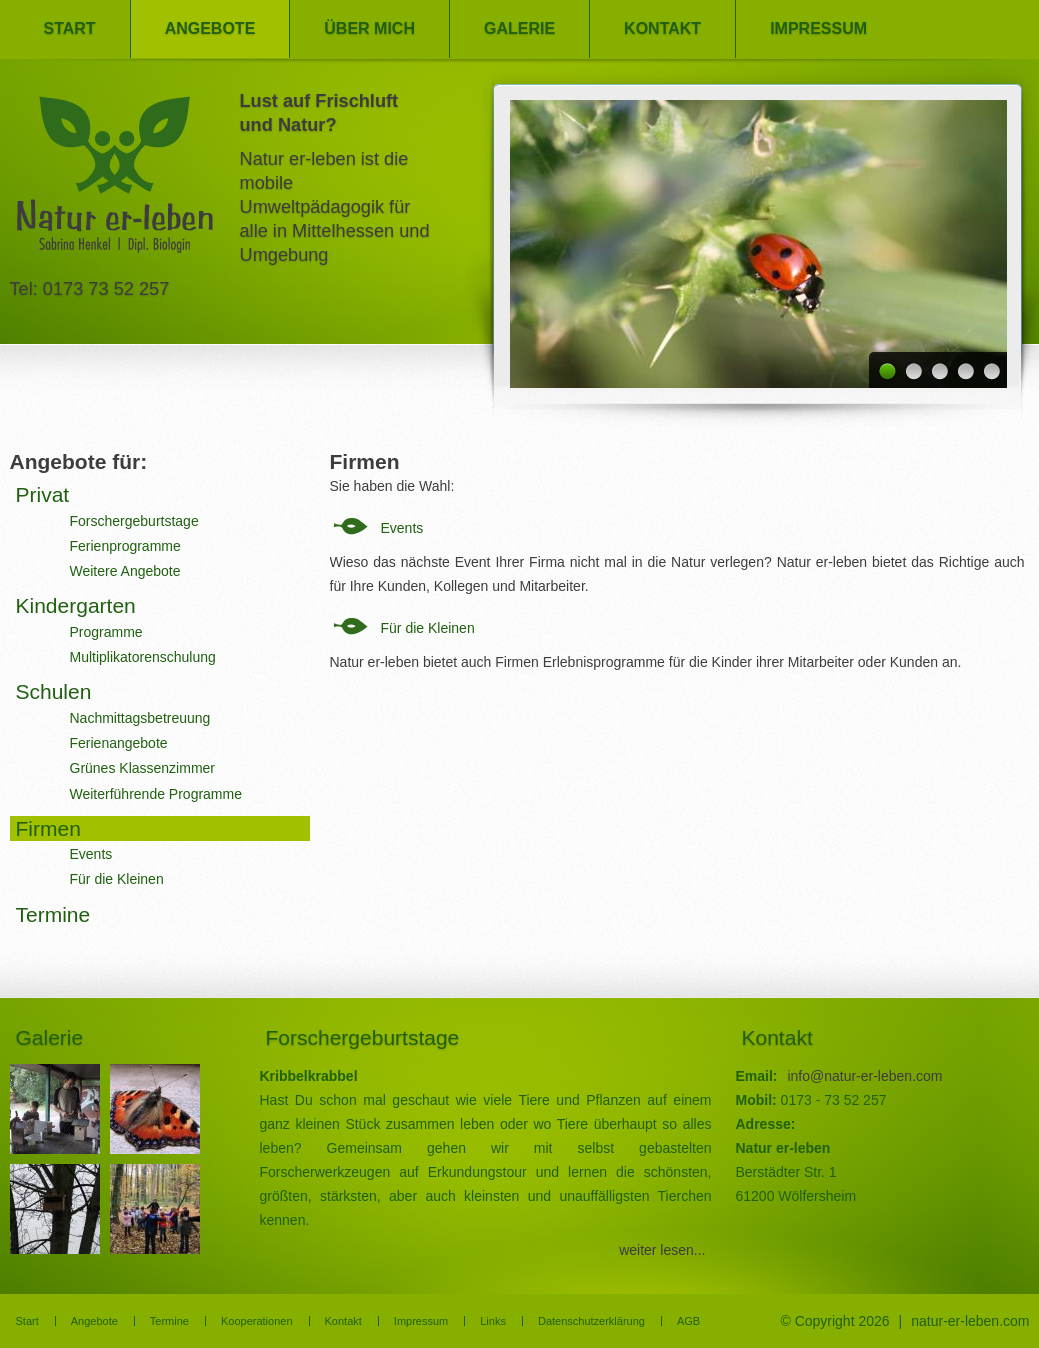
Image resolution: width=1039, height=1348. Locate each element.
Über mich (369, 28)
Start (70, 28)
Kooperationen (257, 1321)
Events (402, 528)
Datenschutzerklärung (591, 1321)
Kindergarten (76, 605)
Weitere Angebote (125, 571)
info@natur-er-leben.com (864, 1076)
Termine (53, 914)
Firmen (48, 828)
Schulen (54, 691)
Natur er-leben (115, 180)
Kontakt (662, 28)
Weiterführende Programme (156, 794)
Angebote (210, 28)
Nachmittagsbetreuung (140, 718)
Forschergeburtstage (134, 521)
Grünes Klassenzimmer (143, 768)
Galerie (519, 28)
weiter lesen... (662, 1250)
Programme (106, 632)
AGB (688, 1321)
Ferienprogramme (125, 546)
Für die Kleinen (428, 628)
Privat (43, 494)
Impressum (818, 28)
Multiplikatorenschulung (143, 657)
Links (493, 1321)
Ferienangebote (119, 743)
